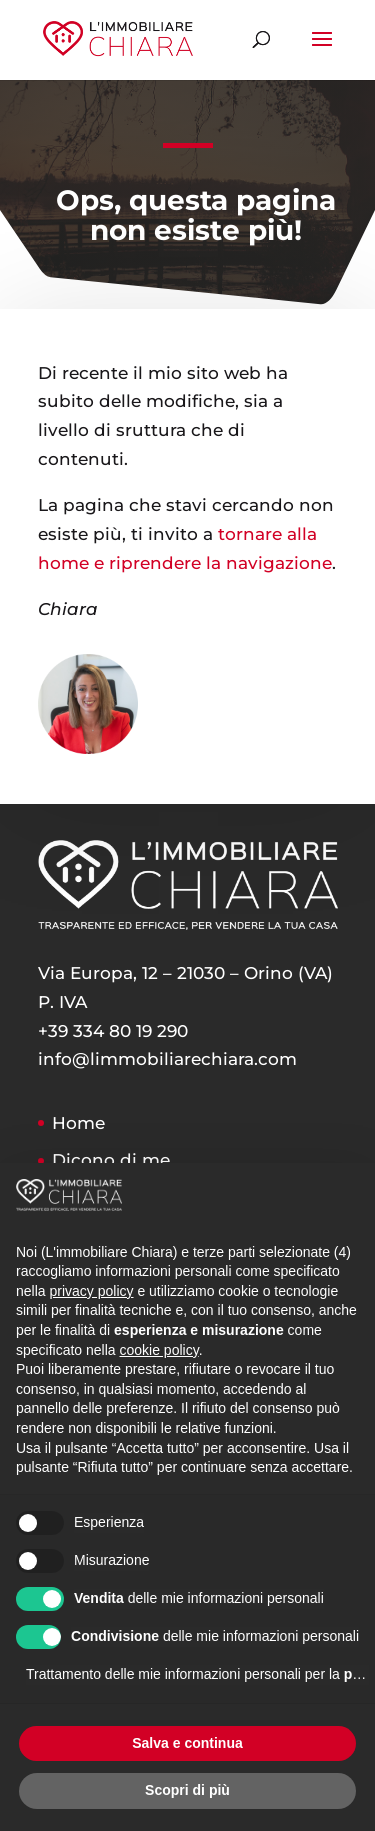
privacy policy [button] (91, 1291)
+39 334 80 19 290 (113, 1031)
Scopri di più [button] (187, 1790)
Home (78, 1123)
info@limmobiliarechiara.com (167, 1059)
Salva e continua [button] (187, 1743)
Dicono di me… (117, 1160)
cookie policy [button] (159, 1350)
